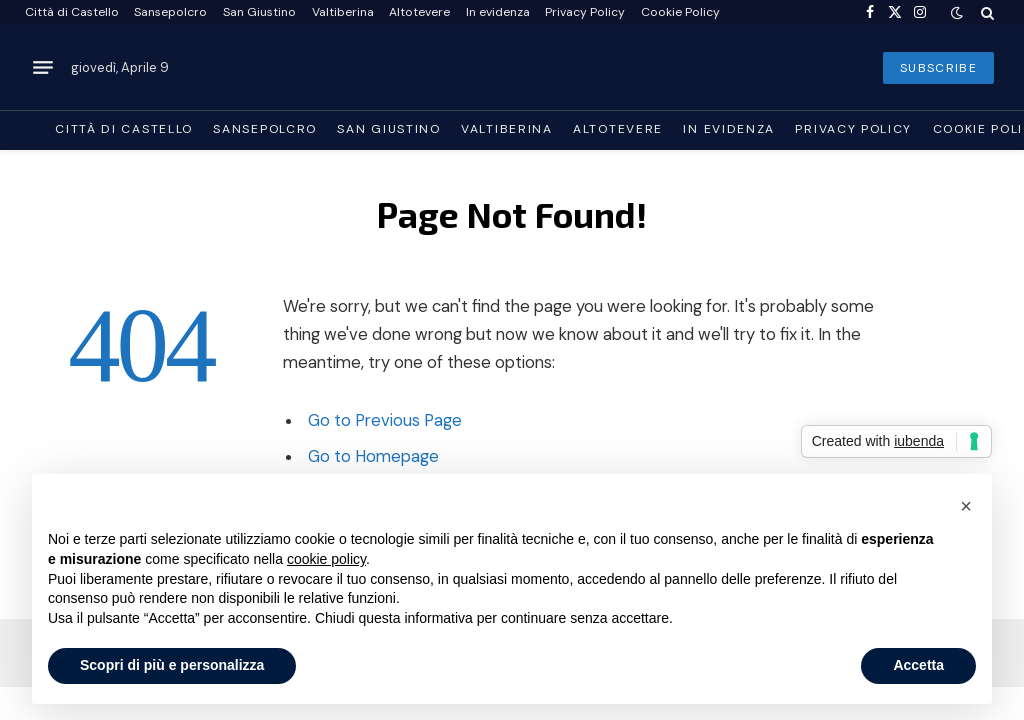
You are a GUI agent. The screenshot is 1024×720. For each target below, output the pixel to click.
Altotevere (419, 12)
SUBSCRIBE (938, 68)
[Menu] (43, 68)
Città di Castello (72, 12)
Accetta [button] (918, 665)
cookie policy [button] (326, 559)
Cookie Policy (680, 12)
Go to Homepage (373, 456)
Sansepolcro (170, 12)
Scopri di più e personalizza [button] (172, 665)
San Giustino (259, 12)
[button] (966, 506)
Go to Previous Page (385, 420)
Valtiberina (343, 12)
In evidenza (498, 12)
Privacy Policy (585, 12)
